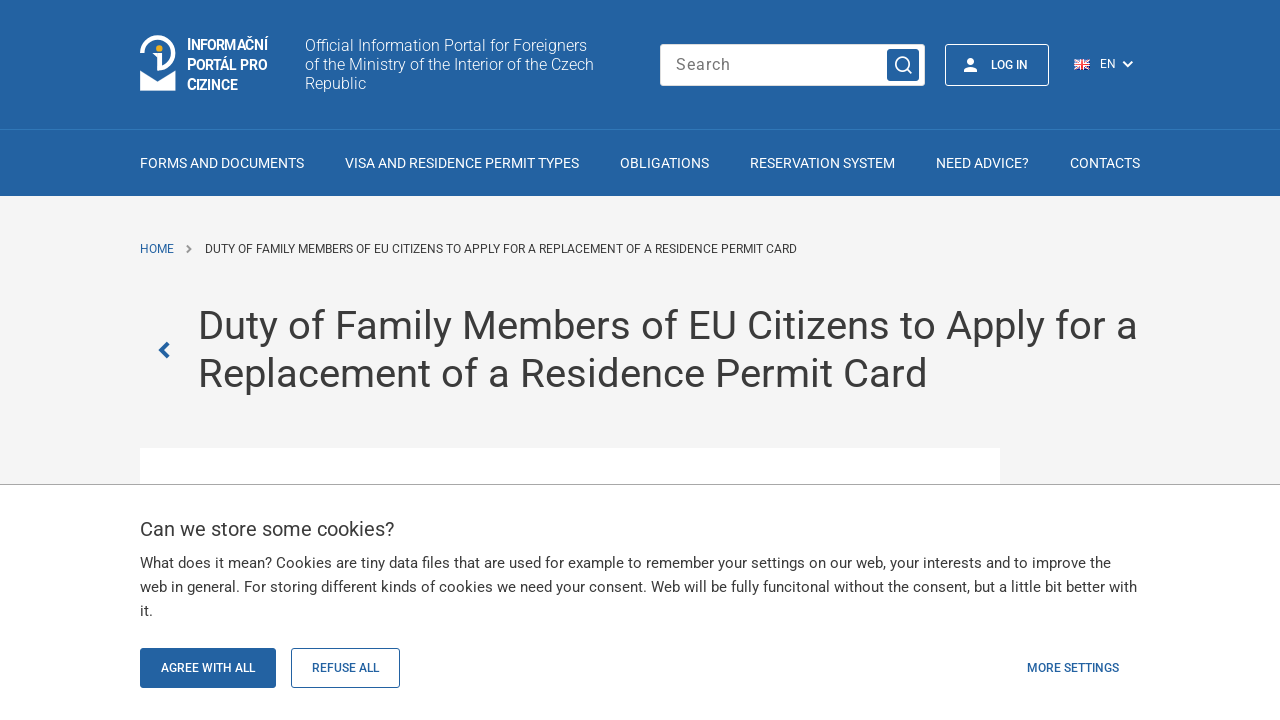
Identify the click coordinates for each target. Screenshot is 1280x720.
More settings (1073, 668)
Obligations (664, 163)
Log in (1009, 65)
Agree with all (208, 668)
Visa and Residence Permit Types (462, 163)
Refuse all (345, 668)
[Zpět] (169, 350)
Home (157, 249)
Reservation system (822, 163)
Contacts (1105, 163)
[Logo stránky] (205, 64)
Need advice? (982, 163)
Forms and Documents (222, 163)
